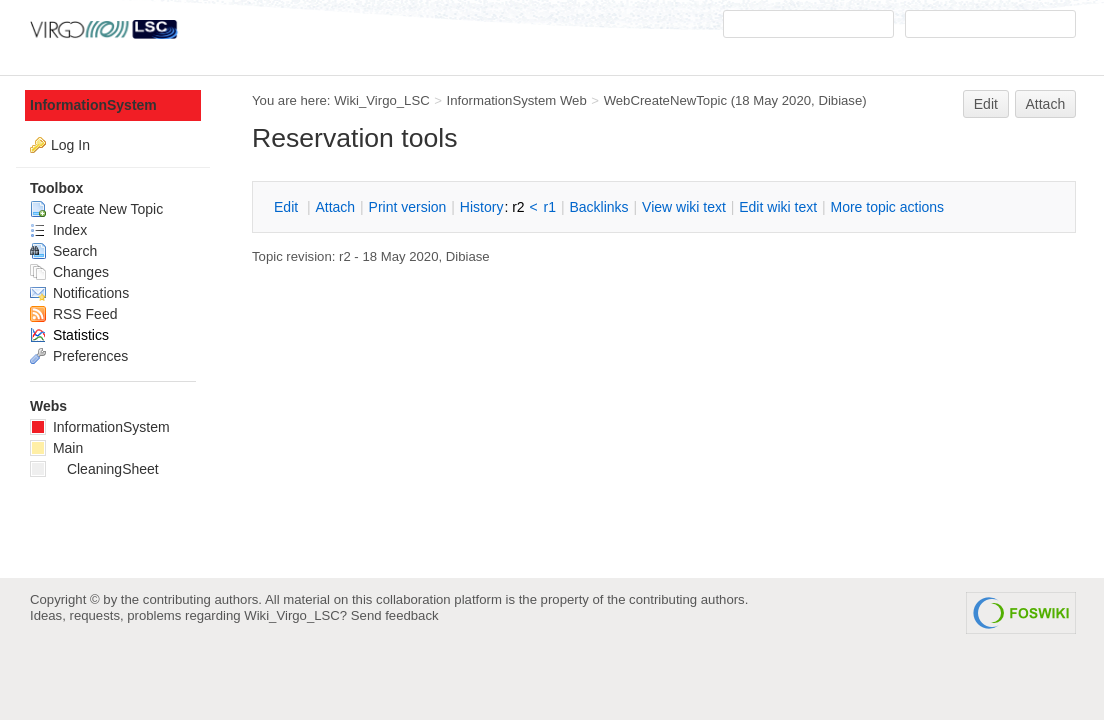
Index (58, 230)
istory (482, 207)
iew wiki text (684, 207)
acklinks (598, 207)
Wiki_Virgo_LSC (382, 100)
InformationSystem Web (517, 100)
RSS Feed (73, 314)
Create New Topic (96, 209)
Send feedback (395, 615)
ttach (335, 207)
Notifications (79, 293)
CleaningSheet (94, 469)
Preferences (79, 356)
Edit (986, 104)
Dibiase (840, 100)
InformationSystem (93, 105)
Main (56, 448)
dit (288, 207)
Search (63, 251)
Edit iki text (778, 207)
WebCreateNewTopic (665, 100)
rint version (408, 207)
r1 (550, 207)
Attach (1046, 104)
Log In (70, 145)
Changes (69, 272)
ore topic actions (887, 207)
